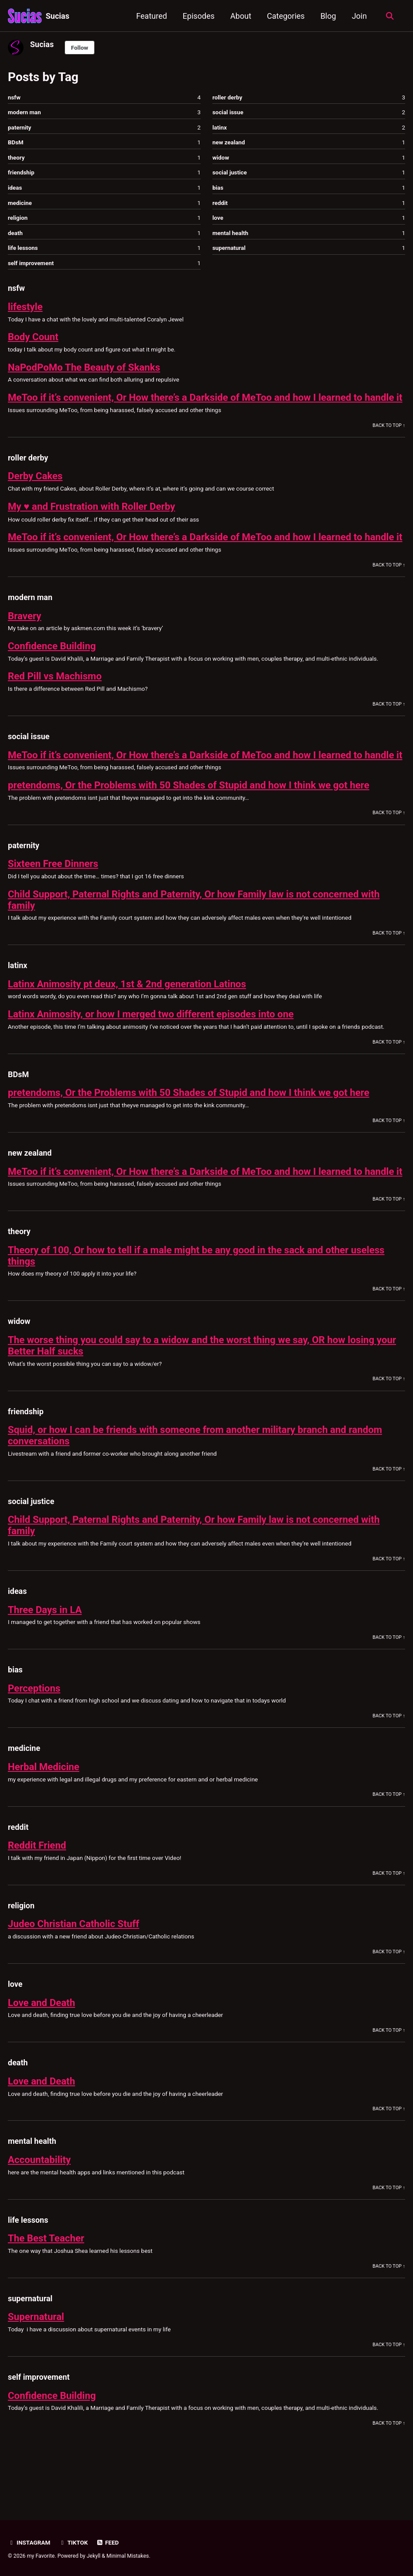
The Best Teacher (46, 2284)
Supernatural (36, 2363)
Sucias (57, 15)
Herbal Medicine (44, 1813)
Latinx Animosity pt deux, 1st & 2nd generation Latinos (128, 1018)
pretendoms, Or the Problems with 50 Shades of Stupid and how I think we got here (190, 820)
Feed (107, 2542)
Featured (151, 15)
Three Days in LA (45, 1656)
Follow (80, 47)
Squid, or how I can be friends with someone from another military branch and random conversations (197, 1482)
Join (359, 15)
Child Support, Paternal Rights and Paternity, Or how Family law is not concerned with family (195, 934)
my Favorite (41, 2556)
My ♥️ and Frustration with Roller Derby (92, 518)
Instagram (29, 2542)
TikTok (73, 2542)
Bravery (24, 639)
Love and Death (42, 2048)
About (240, 15)
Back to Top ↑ (388, 437)
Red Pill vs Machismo (55, 700)
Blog (328, 15)
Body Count (33, 338)
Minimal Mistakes (127, 2556)
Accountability (40, 2205)
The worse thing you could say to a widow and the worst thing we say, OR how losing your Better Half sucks (204, 1391)
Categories (285, 15)
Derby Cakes (35, 488)
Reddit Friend (37, 1891)
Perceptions (34, 1734)
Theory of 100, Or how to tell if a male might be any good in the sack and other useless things (198, 1301)
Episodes (198, 15)
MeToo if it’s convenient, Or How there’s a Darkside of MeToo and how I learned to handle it (203, 404)
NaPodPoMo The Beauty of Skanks (85, 368)
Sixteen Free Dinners (53, 898)
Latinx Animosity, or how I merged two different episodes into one (152, 1048)
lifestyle (25, 307)
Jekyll (94, 2556)
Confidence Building (52, 669)
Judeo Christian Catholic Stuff (74, 1970)
